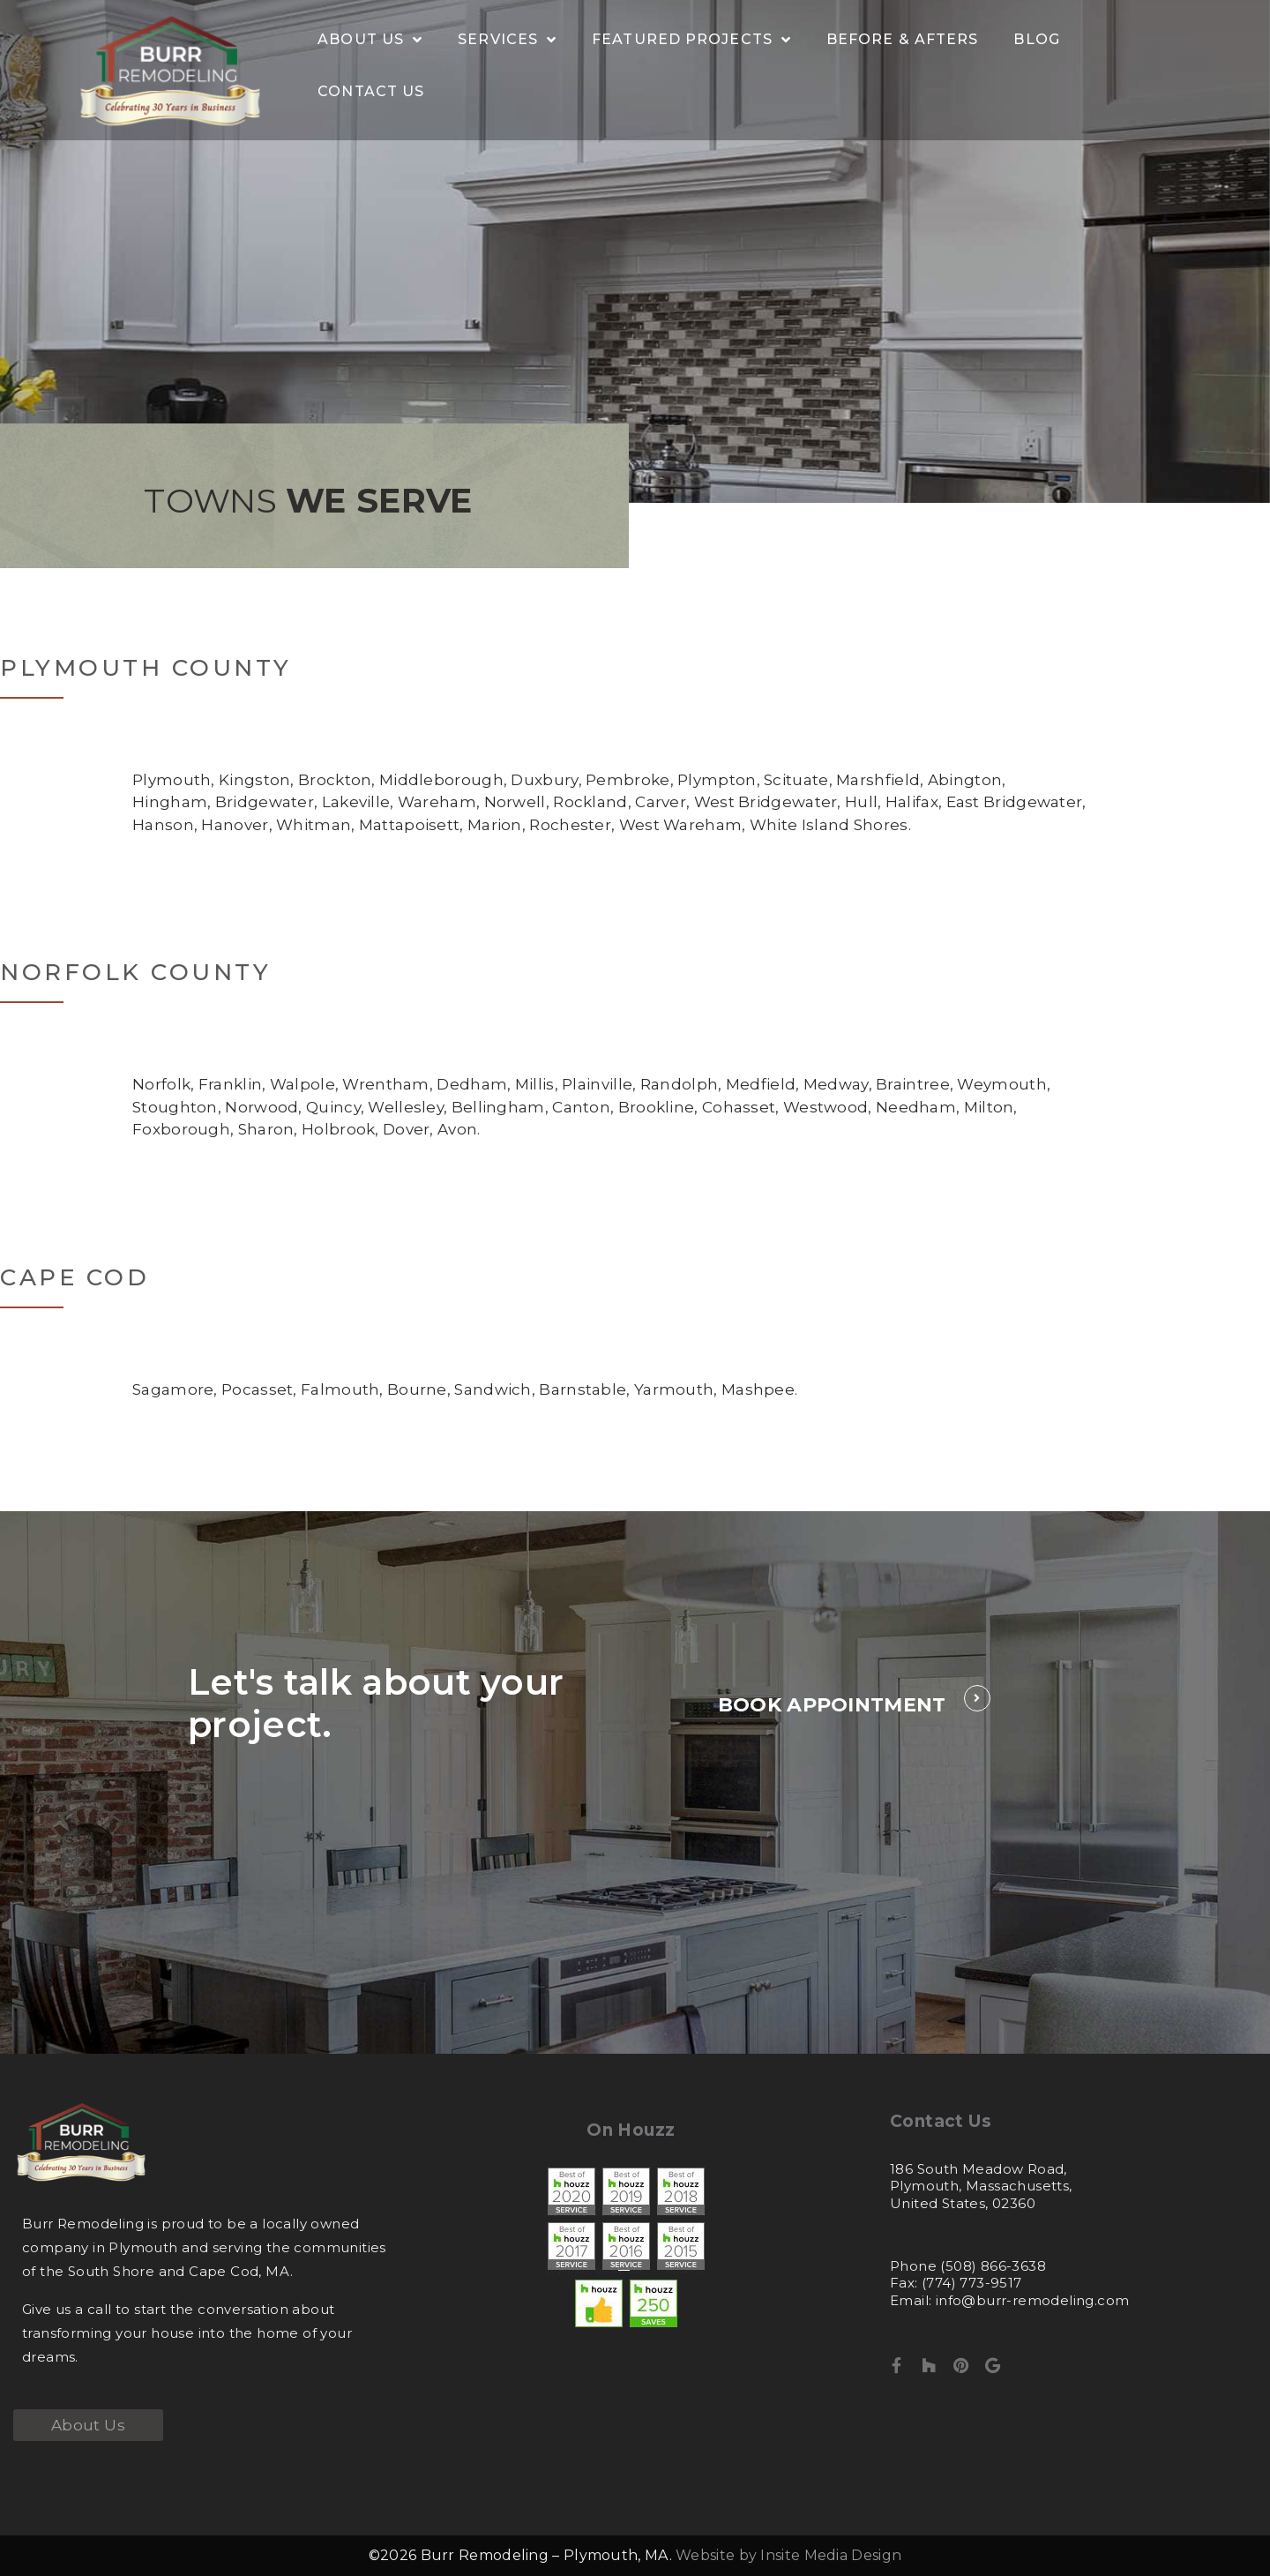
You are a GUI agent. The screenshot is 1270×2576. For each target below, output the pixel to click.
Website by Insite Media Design (788, 2555)
